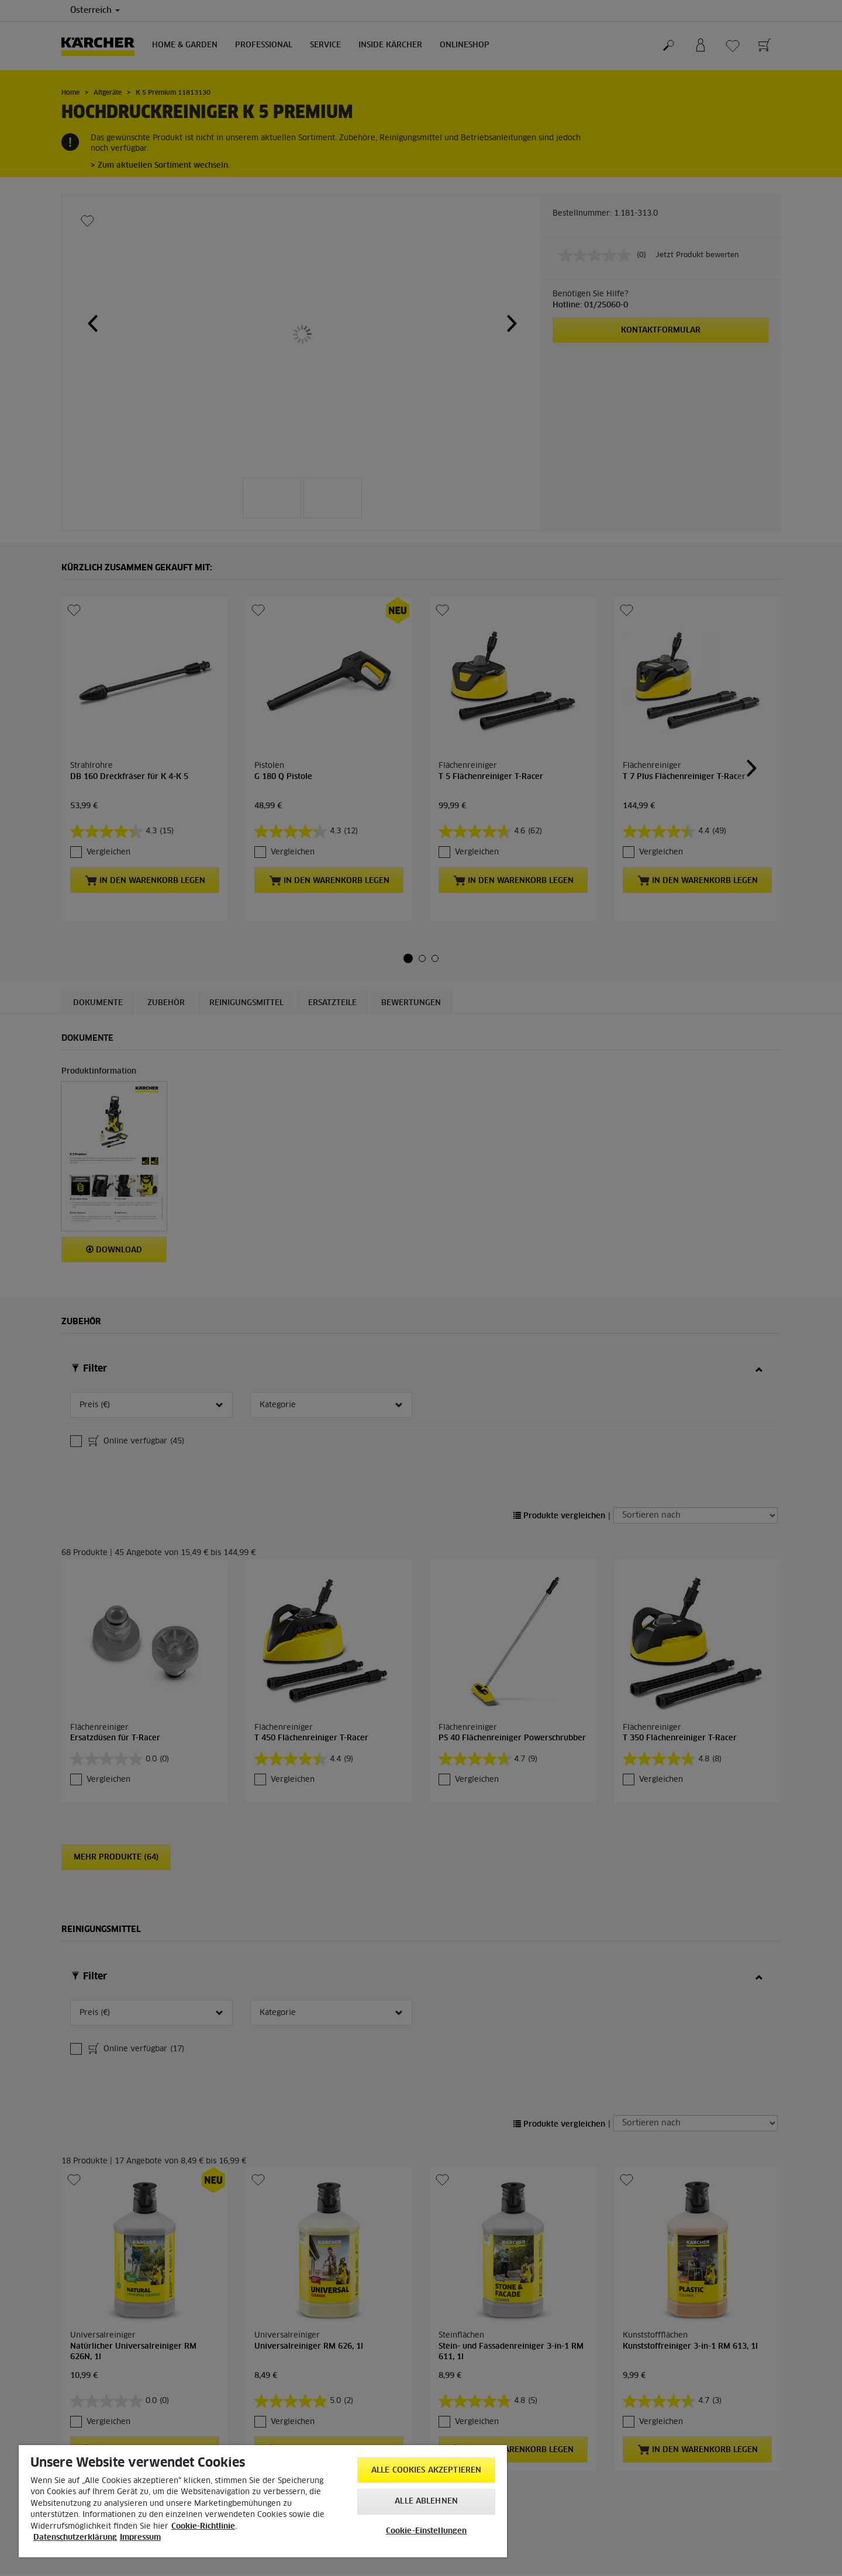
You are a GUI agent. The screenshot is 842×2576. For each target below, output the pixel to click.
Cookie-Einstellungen (426, 2531)
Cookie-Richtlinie (203, 2526)
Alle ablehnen (426, 2501)
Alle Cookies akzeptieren (426, 2470)
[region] (263, 2501)
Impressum (140, 2538)
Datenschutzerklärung (75, 2538)
